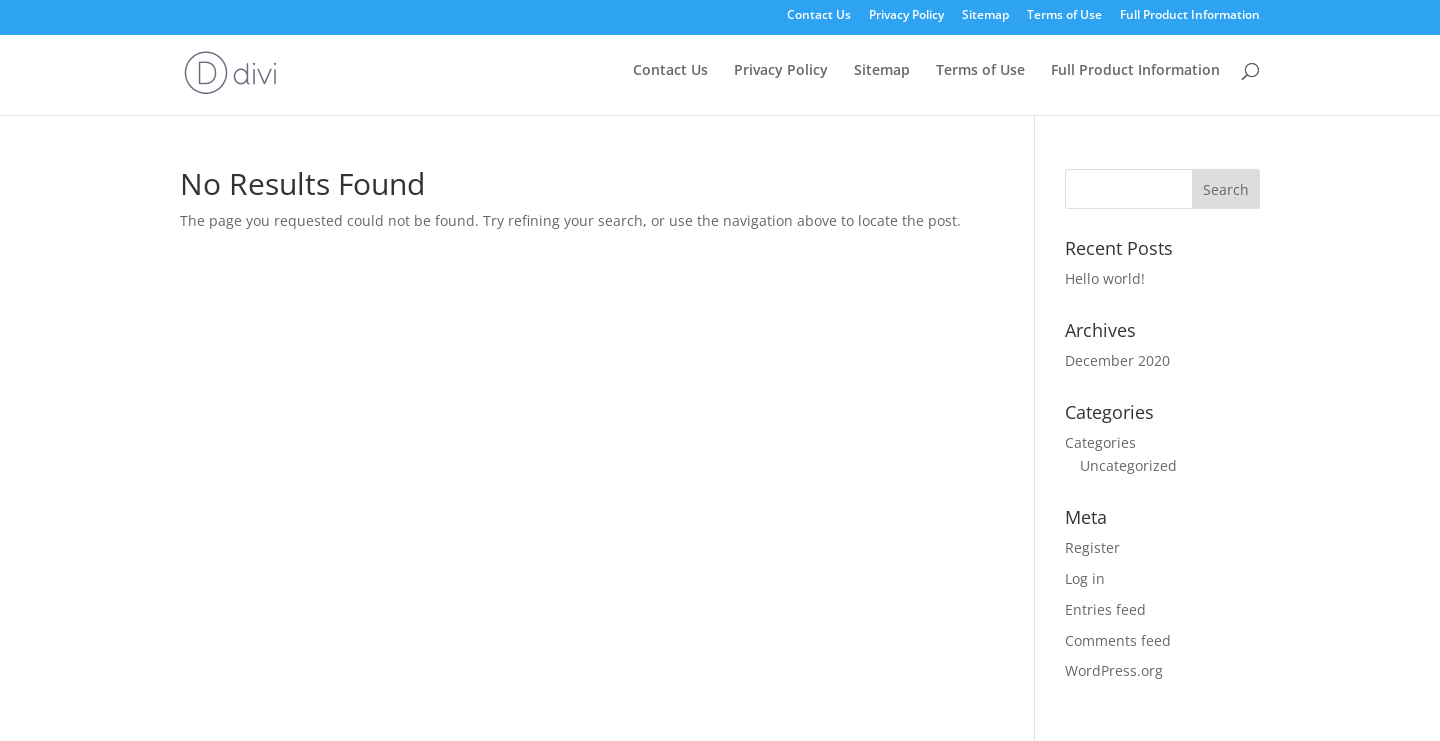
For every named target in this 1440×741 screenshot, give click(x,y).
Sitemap (985, 16)
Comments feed (1118, 640)
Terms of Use (1064, 16)
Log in (1085, 578)
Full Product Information (1190, 16)
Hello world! (1105, 278)
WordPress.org (1114, 670)
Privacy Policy (906, 16)
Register (1092, 547)
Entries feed (1105, 609)
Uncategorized (1128, 465)
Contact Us (819, 16)
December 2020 (1117, 360)
